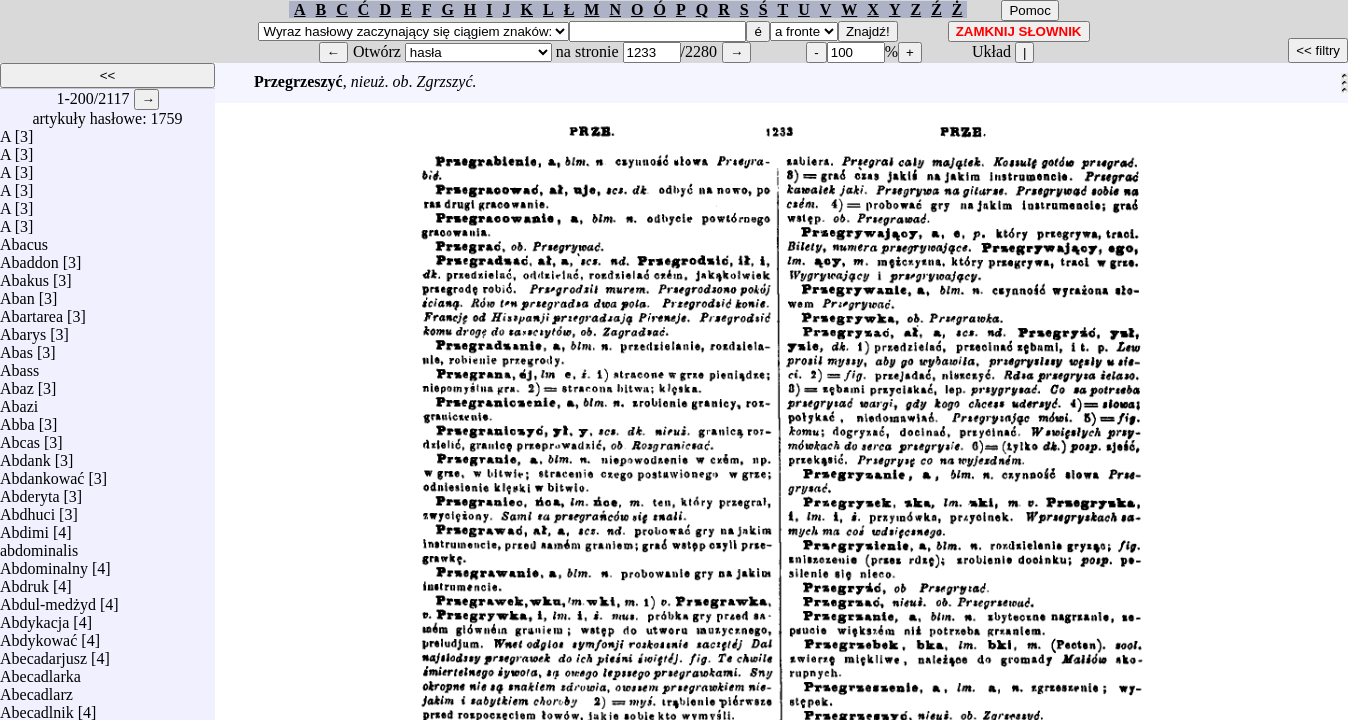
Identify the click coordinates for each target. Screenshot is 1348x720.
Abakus (24, 275)
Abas (16, 347)
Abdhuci (27, 509)
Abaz (17, 383)
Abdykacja (34, 617)
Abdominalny (44, 563)
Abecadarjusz (43, 653)
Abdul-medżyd (48, 599)
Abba (17, 419)
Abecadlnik (37, 707)
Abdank (25, 455)
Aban (17, 293)
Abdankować (42, 473)
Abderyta (30, 491)
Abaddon (29, 257)
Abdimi (24, 527)
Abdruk (24, 581)
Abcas (20, 437)
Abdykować (38, 635)
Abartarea (31, 311)
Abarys (23, 329)
